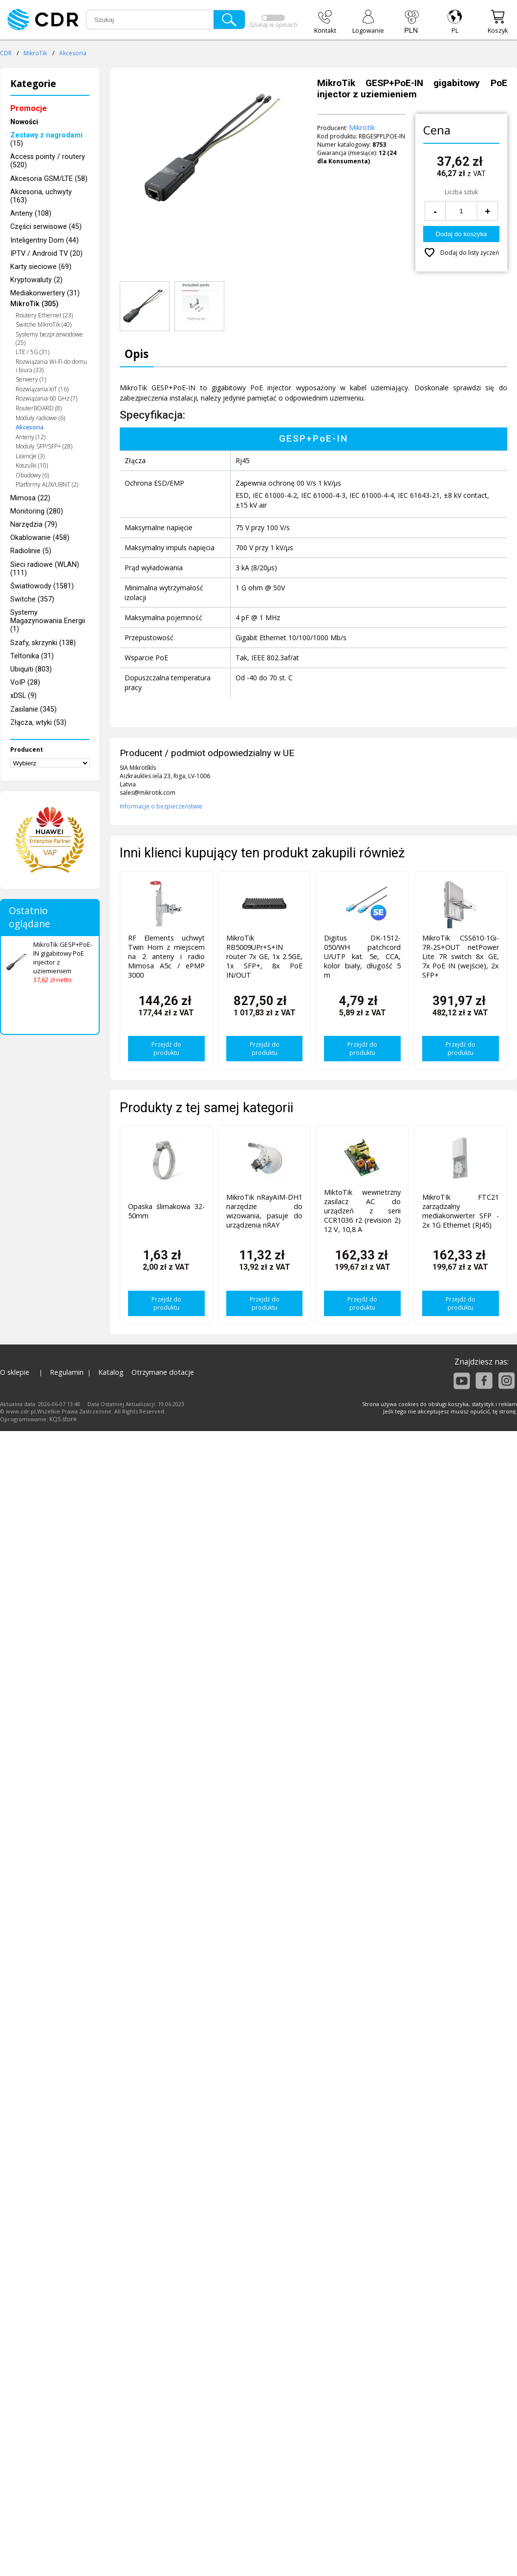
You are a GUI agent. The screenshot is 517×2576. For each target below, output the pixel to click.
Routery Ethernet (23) (44, 315)
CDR (6, 53)
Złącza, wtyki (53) (38, 722)
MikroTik (35, 53)
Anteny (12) (30, 437)
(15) (46, 139)
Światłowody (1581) (42, 586)
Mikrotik (362, 127)
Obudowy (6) (32, 475)
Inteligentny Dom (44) (44, 240)
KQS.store (63, 1419)
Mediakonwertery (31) (45, 293)
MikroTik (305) (34, 304)
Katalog (111, 1372)
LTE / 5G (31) (32, 352)
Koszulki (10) (32, 465)
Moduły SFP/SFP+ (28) (44, 446)
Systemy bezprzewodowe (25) (49, 338)
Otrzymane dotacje (162, 1372)
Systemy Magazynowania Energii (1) (47, 620)
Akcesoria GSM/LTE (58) (48, 179)
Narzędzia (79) (33, 524)
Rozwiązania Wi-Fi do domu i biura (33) (51, 366)
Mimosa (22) (30, 498)
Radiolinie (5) (30, 551)
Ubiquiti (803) (31, 669)
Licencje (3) (30, 456)
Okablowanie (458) (39, 538)
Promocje (28, 108)
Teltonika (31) (32, 656)
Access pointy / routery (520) (47, 161)
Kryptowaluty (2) (36, 280)
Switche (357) (32, 599)
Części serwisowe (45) (46, 227)
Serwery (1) (31, 379)
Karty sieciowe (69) (40, 267)
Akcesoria (72, 53)
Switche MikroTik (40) (43, 324)
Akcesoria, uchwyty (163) (41, 196)
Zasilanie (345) (33, 709)
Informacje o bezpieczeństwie (161, 806)
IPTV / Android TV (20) (46, 253)
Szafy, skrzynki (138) (43, 643)
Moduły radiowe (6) (40, 418)
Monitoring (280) (36, 511)
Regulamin (67, 1372)
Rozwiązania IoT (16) (42, 389)
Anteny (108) (30, 213)
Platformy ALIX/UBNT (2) (47, 484)
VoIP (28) (25, 682)
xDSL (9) (23, 696)
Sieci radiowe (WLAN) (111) (44, 568)
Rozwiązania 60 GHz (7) (46, 398)
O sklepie (14, 1372)
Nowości (24, 122)
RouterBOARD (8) (39, 408)
